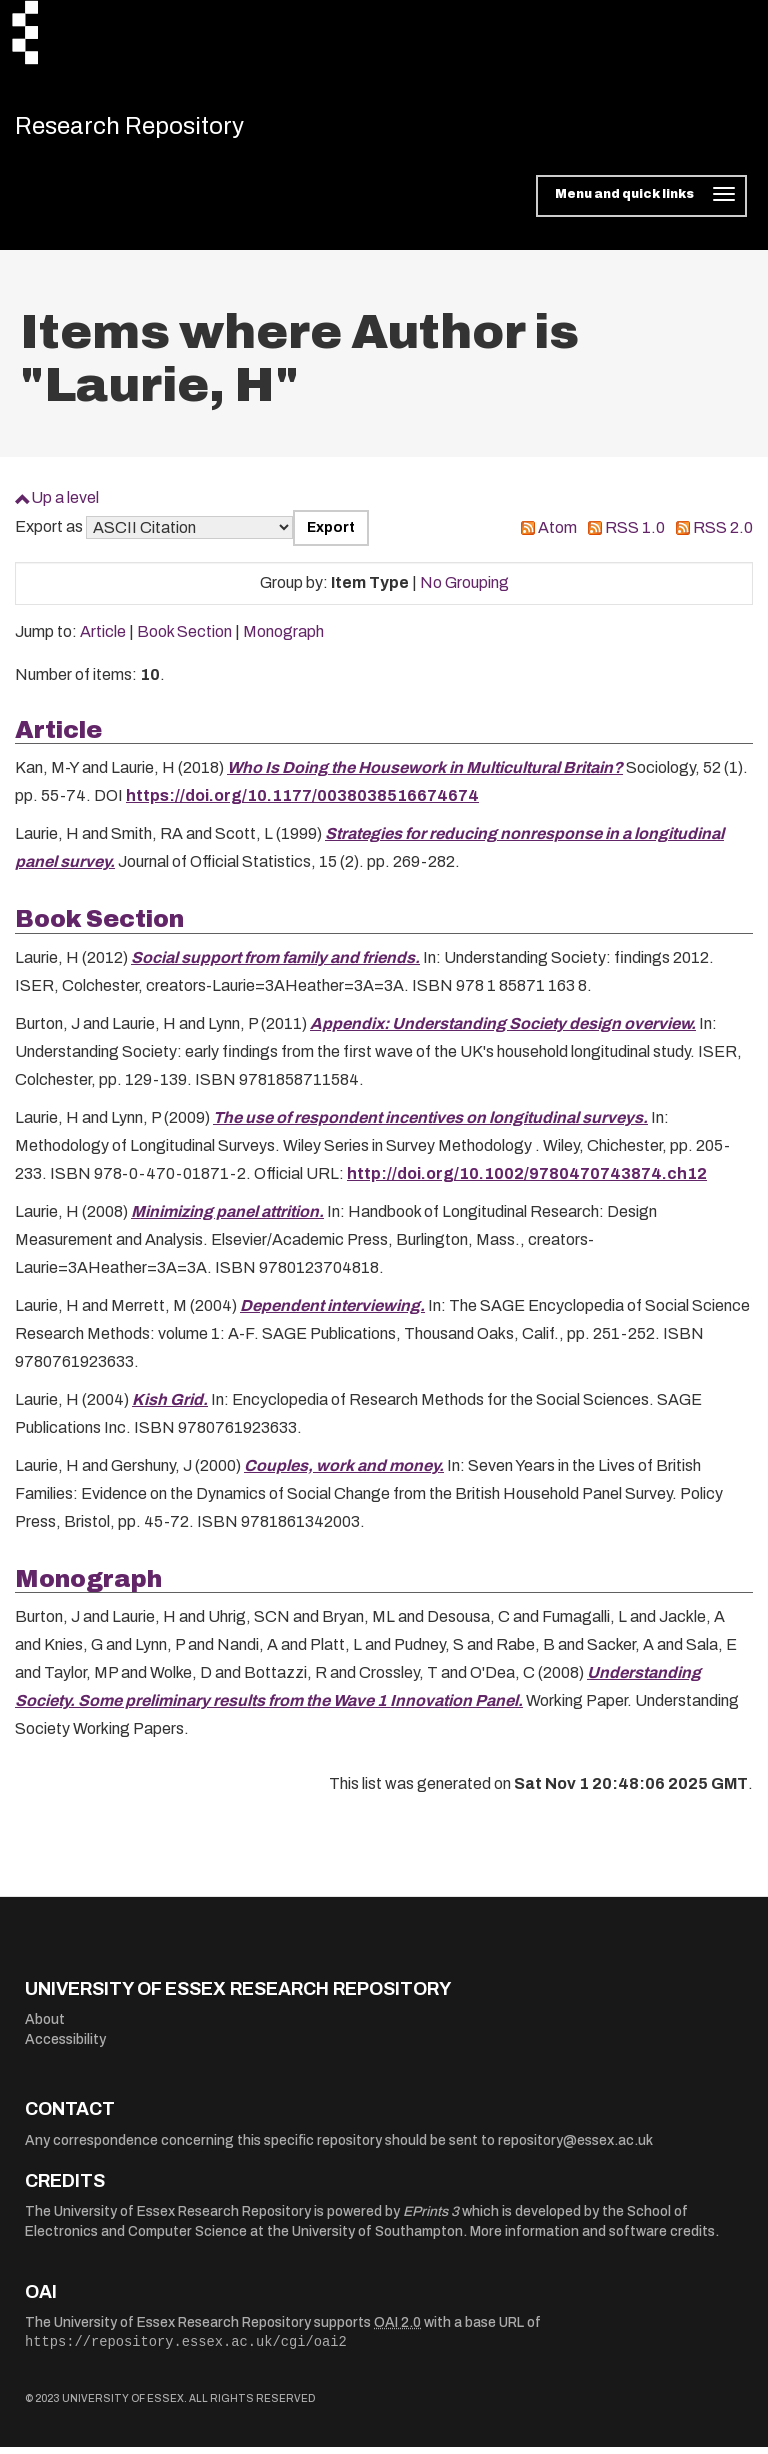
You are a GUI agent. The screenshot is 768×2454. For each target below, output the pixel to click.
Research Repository (155, 130)
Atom (557, 535)
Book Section (184, 639)
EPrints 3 (431, 2219)
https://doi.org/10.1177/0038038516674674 (302, 803)
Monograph (283, 639)
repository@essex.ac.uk (575, 2148)
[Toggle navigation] (641, 204)
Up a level (65, 505)
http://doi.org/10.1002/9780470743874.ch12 (527, 1180)
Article (103, 639)
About (45, 2027)
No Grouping (464, 590)
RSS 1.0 (635, 535)
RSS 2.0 (723, 535)
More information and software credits (592, 2239)
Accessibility (65, 2047)
